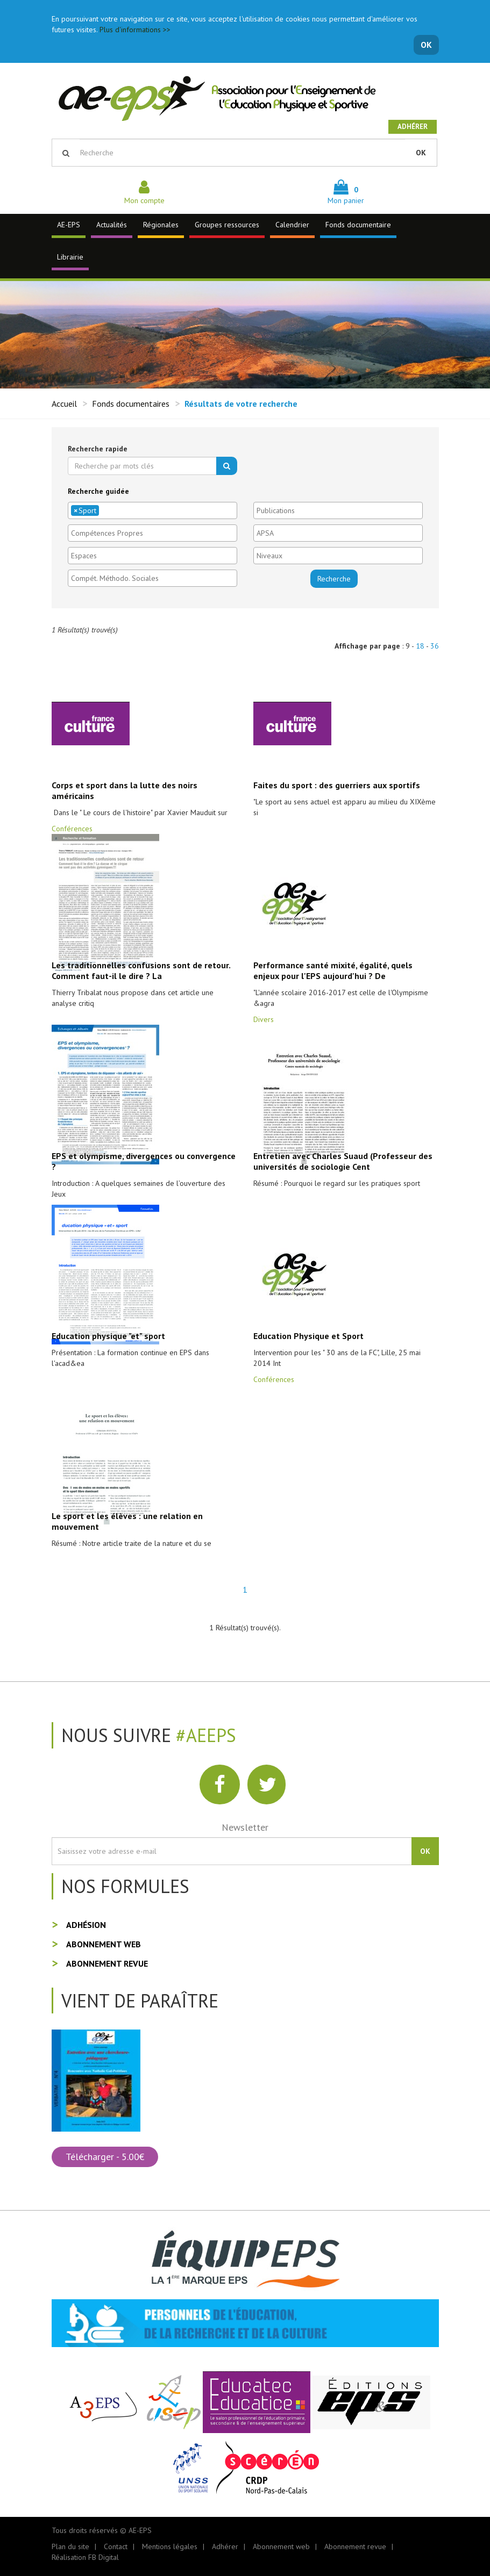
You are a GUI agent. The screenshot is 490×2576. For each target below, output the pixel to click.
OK (426, 44)
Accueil (64, 403)
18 (420, 646)
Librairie (70, 257)
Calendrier (292, 224)
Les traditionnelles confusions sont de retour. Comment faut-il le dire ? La (141, 970)
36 (434, 646)
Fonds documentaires (130, 403)
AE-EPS (68, 224)
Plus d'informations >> (135, 29)
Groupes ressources (227, 224)
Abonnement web (103, 1944)
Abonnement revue (107, 1963)
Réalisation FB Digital (85, 2557)
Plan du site (70, 2546)
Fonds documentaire (358, 224)
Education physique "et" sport (108, 1335)
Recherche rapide (97, 449)
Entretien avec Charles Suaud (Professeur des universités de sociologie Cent (342, 1161)
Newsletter (245, 1827)
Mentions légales (169, 2546)
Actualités (111, 224)
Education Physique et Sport (308, 1335)
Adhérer (412, 126)
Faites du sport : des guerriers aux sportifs (336, 785)
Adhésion (86, 1924)
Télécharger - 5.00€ (105, 2156)
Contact (115, 2546)
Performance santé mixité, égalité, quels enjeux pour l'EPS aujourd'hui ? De (333, 970)
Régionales (161, 224)
